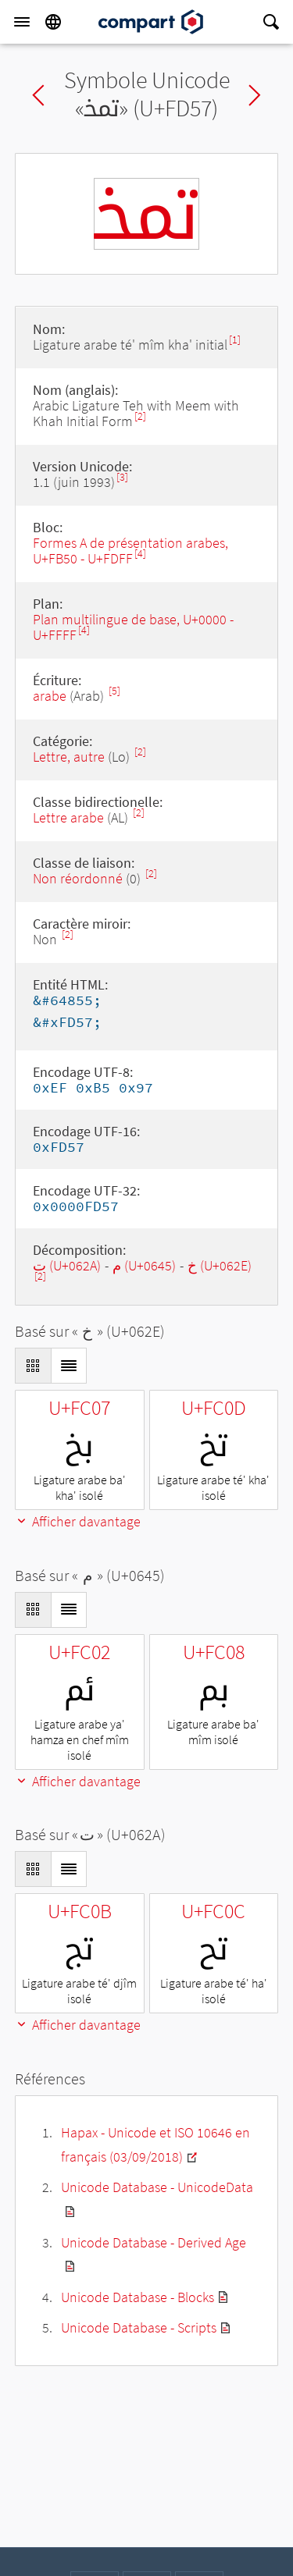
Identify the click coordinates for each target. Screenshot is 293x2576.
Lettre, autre (69, 757)
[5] (114, 691)
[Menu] (22, 21)
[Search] (271, 21)
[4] (140, 553)
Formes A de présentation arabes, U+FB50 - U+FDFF (130, 550)
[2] (140, 416)
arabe (49, 696)
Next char (254, 95)
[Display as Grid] (33, 1366)
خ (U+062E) (220, 1265)
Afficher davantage (78, 1521)
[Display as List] (69, 1366)
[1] (235, 339)
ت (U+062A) (67, 1265)
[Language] (53, 21)
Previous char (38, 95)
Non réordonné (78, 878)
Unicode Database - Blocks (137, 2297)
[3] (122, 477)
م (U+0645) (144, 1265)
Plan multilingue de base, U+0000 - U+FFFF (133, 627)
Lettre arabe (68, 817)
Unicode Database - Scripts (138, 2327)
